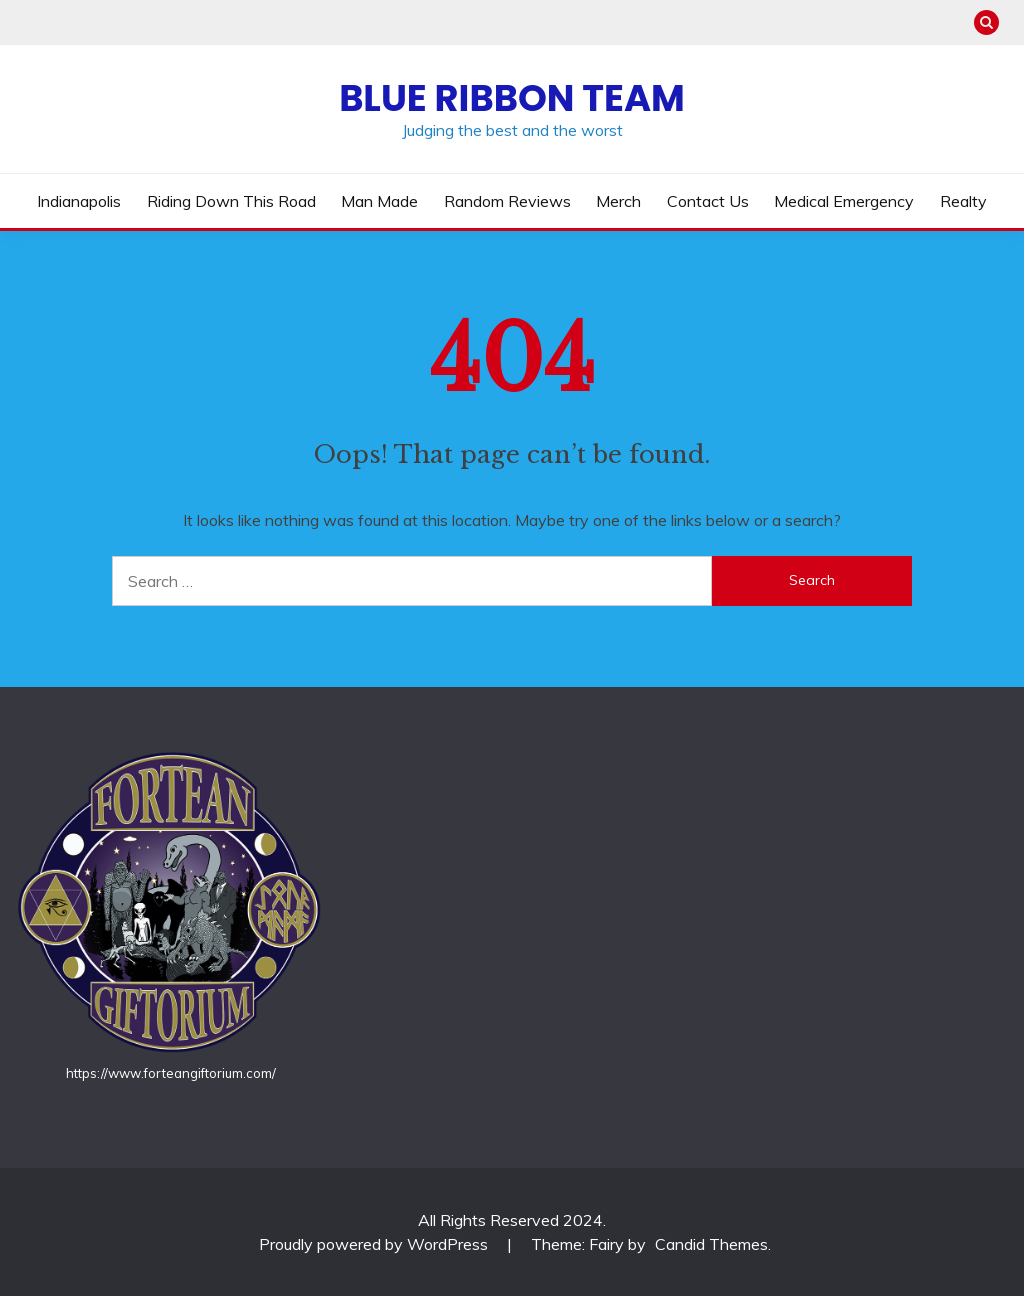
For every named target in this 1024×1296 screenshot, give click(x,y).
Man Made (379, 201)
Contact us (708, 201)
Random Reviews (507, 201)
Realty (963, 201)
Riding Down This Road (231, 201)
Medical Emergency (844, 201)
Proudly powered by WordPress (375, 1244)
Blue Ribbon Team (512, 98)
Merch (618, 201)
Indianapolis (79, 201)
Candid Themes (711, 1244)
